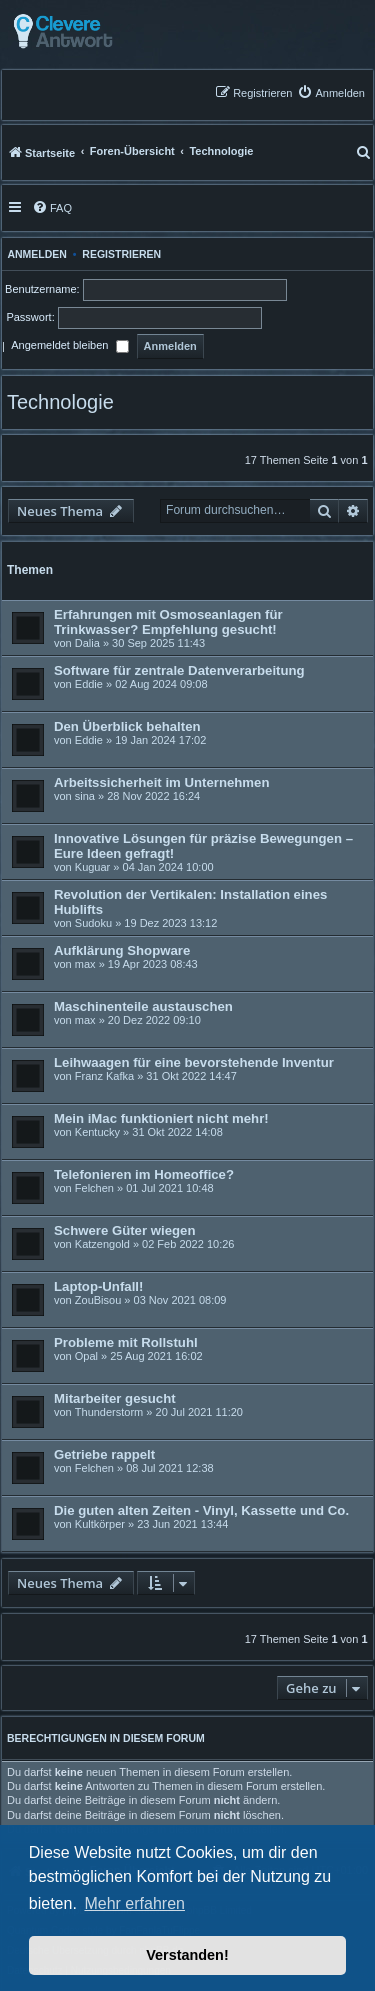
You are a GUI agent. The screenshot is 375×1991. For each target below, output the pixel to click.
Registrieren (121, 254)
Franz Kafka (104, 1076)
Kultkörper (100, 1524)
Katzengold (102, 1244)
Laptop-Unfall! (98, 1286)
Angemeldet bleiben (69, 347)
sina (85, 796)
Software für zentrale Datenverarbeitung (179, 670)
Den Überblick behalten (127, 726)
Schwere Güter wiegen (124, 1230)
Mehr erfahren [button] (134, 1903)
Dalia (87, 643)
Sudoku (93, 923)
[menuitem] (331, 92)
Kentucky (97, 1132)
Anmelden (34, 254)
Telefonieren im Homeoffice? (144, 1174)
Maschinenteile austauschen (143, 1006)
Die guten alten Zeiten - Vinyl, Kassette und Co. (201, 1510)
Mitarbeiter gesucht (115, 1398)
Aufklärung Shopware (122, 950)
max (85, 964)
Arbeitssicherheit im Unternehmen (161, 782)
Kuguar (92, 867)
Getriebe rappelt (104, 1454)
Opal (86, 1356)
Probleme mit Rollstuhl (126, 1342)
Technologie (60, 402)
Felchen (94, 1188)
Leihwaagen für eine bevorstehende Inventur (194, 1062)
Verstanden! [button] (187, 1955)
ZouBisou (98, 1300)
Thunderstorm (109, 1412)
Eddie (89, 684)
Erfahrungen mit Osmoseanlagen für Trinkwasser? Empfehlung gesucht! (168, 622)
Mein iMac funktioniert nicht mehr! (161, 1118)
